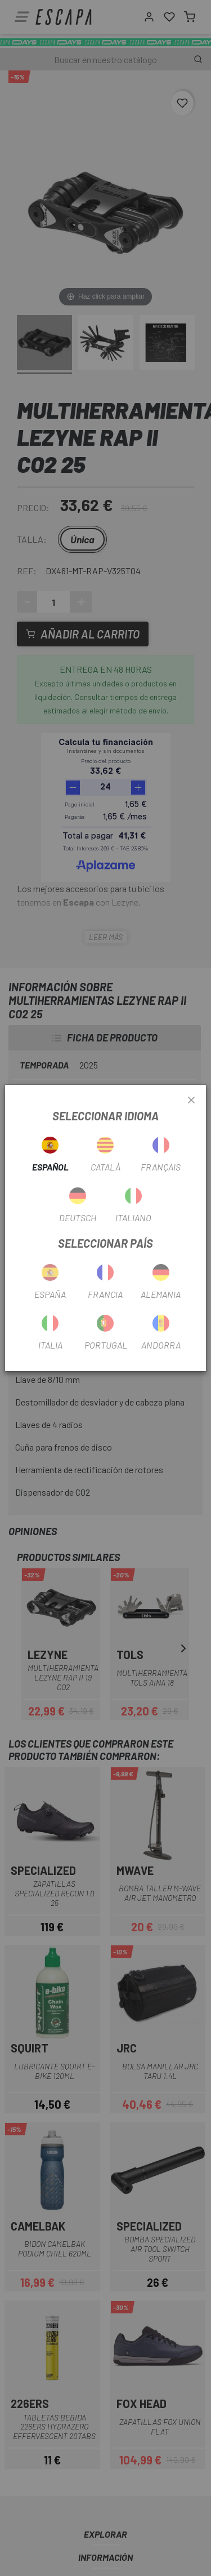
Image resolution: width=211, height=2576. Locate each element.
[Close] (191, 1100)
